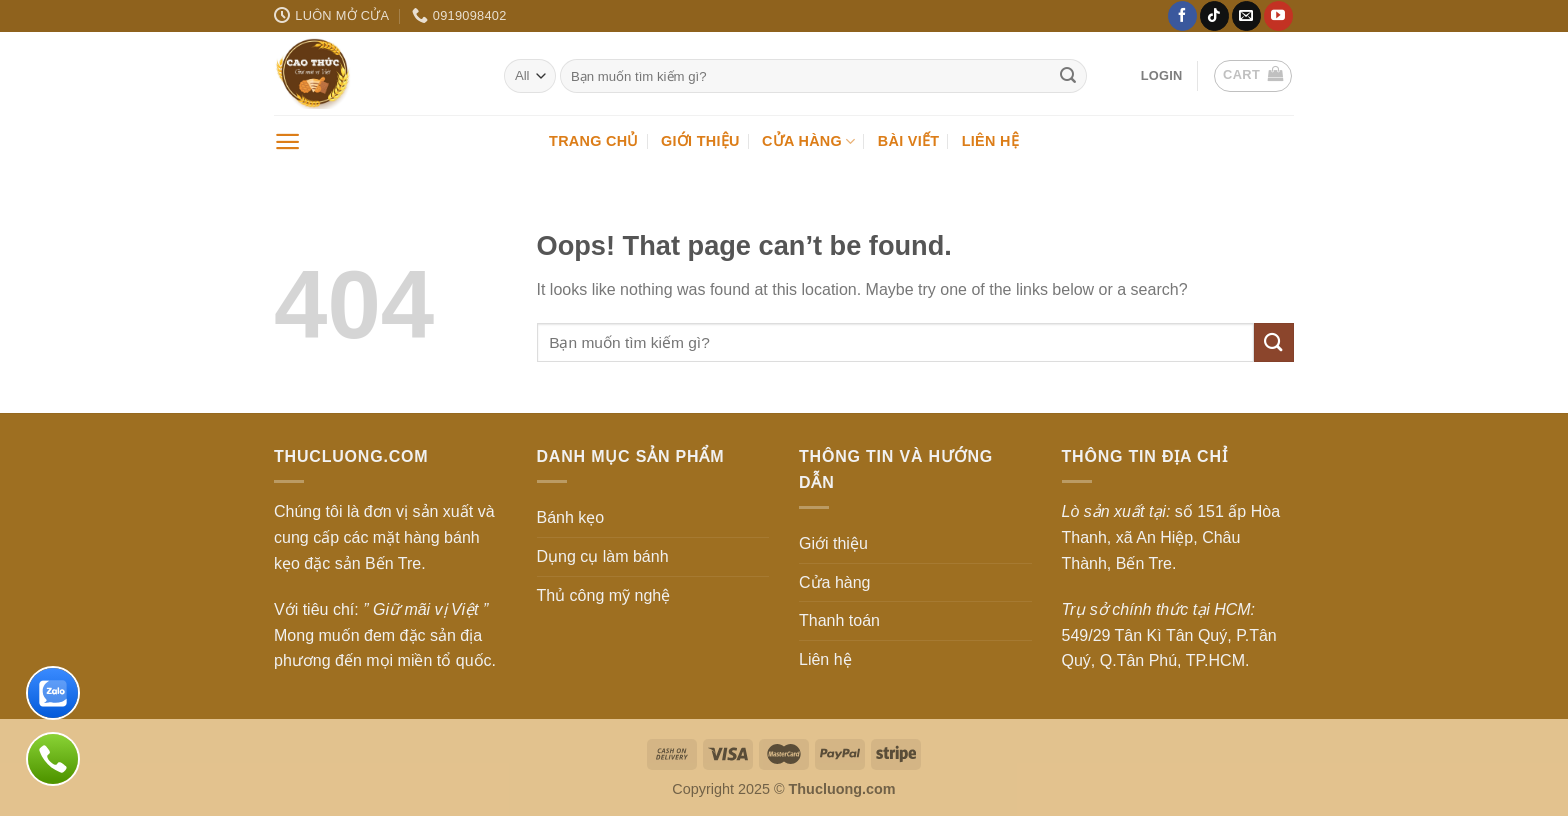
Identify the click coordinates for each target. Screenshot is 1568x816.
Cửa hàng (808, 141)
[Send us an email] (1246, 16)
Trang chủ (594, 141)
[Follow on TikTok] (1214, 16)
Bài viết (908, 141)
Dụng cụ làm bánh (603, 556)
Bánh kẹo (571, 517)
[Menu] (287, 141)
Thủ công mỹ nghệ (604, 595)
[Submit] (1069, 76)
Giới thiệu (700, 141)
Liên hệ (990, 141)
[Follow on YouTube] (1278, 16)
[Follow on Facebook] (1182, 16)
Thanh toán (839, 620)
